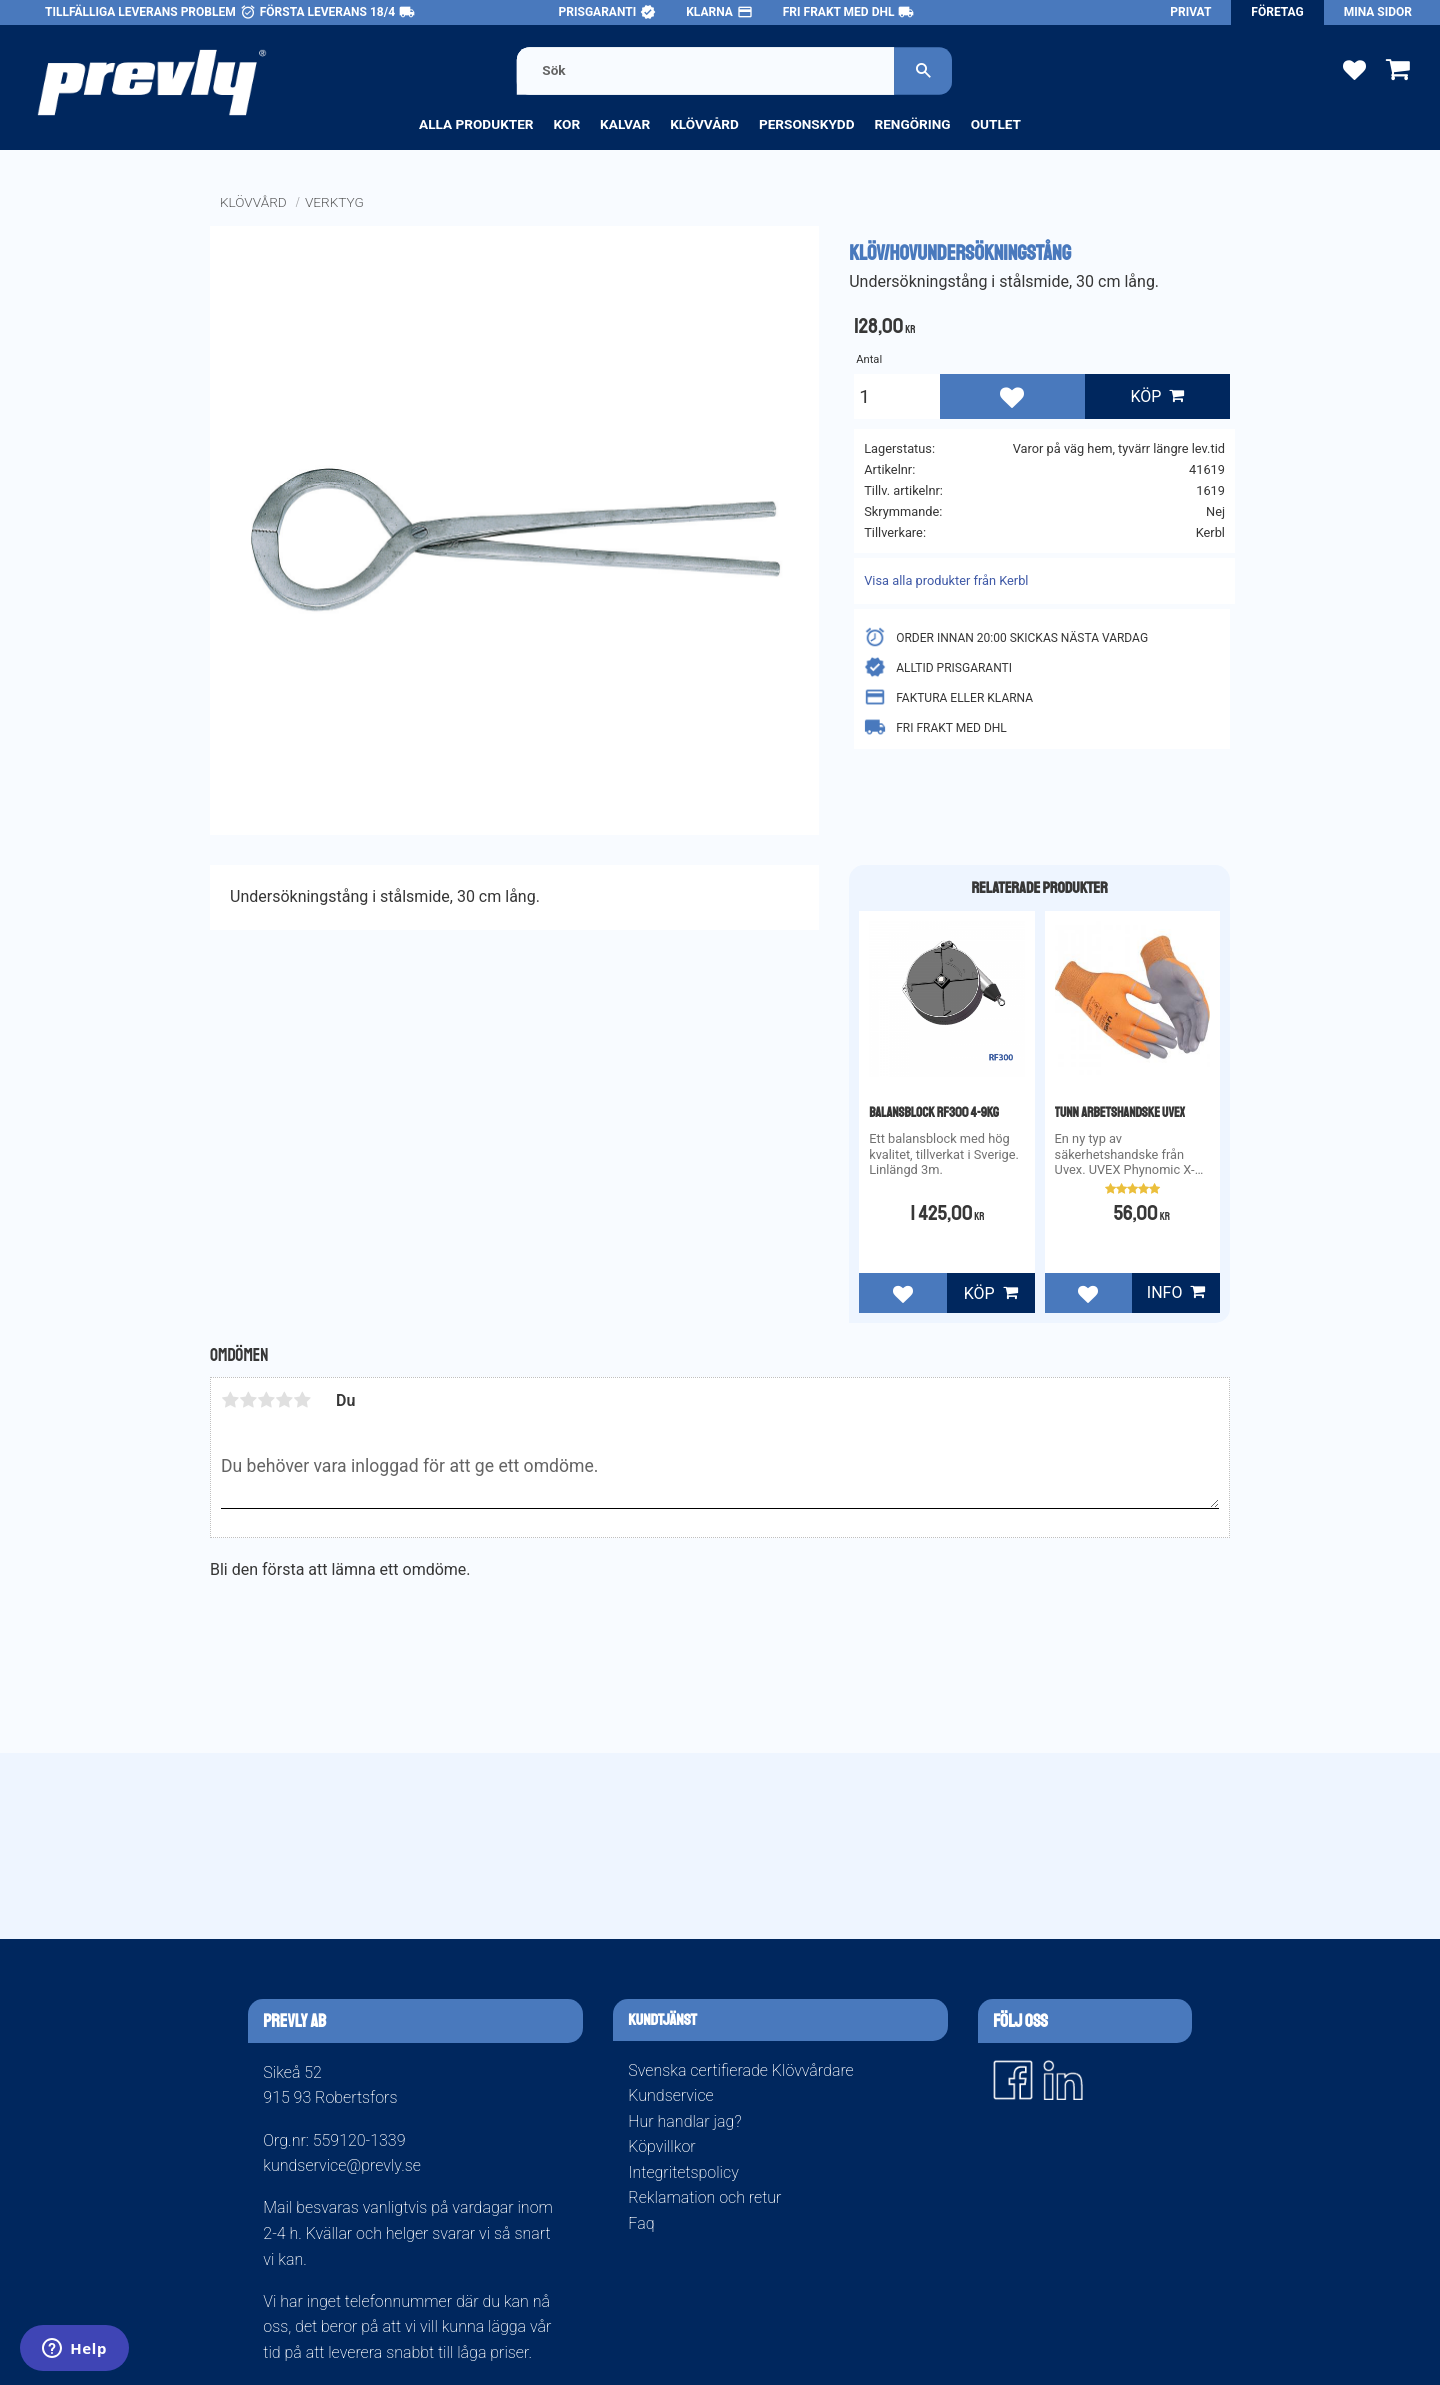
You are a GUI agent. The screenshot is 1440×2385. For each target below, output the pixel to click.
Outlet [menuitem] (996, 124)
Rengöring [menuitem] (912, 124)
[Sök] (924, 70)
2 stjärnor (248, 1400)
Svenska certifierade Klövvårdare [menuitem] (740, 2070)
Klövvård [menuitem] (704, 124)
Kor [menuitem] (567, 124)
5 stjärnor (302, 1400)
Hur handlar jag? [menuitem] (684, 2121)
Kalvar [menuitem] (625, 124)
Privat (1190, 12)
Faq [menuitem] (641, 2223)
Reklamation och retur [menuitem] (704, 2197)
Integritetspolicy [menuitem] (683, 2172)
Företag (1277, 12)
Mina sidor (1378, 12)
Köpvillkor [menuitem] (661, 2146)
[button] (1354, 68)
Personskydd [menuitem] (807, 124)
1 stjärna (230, 1400)
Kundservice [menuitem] (670, 2095)
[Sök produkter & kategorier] (706, 70)
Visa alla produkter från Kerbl (946, 580)
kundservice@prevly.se (342, 2165)
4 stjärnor (284, 1400)
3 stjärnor (266, 1400)
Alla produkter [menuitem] (476, 124)
